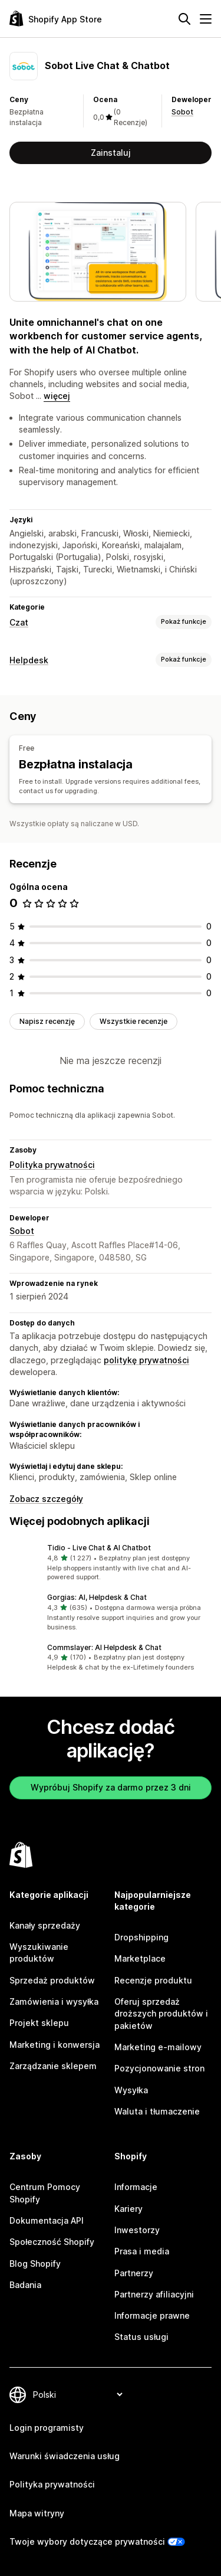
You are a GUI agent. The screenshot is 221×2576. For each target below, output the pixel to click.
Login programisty (46, 2428)
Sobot (182, 111)
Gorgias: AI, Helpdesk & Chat (97, 1597)
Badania (25, 2285)
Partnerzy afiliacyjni (154, 2294)
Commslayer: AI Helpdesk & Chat (104, 1647)
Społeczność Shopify (51, 2242)
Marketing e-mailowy (158, 2047)
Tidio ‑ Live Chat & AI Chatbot (99, 1547)
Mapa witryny (36, 2513)
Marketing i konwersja (54, 2045)
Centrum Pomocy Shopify (44, 2193)
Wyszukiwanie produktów (38, 1952)
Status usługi (141, 2337)
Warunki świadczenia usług (64, 2456)
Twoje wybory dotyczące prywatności (87, 2541)
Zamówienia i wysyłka (53, 2001)
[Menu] (206, 19)
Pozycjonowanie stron (159, 2068)
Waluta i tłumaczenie (157, 2111)
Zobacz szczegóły (46, 1499)
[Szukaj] (184, 19)
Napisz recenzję (47, 1021)
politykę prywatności (146, 1360)
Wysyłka (131, 2090)
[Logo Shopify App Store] (55, 19)
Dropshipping (141, 1937)
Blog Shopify (35, 2263)
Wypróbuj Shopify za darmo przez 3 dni (111, 1787)
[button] (110, 1563)
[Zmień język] (77, 2394)
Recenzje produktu (153, 1980)
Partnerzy (133, 2273)
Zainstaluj (111, 153)
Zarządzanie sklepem (53, 2066)
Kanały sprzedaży (44, 1925)
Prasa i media (141, 2251)
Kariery (128, 2209)
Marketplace (140, 1958)
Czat (18, 622)
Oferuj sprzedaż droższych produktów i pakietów (161, 2013)
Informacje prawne (152, 2315)
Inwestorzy (137, 2230)
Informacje (135, 2187)
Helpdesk (28, 660)
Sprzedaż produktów (52, 1980)
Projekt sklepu (39, 2023)
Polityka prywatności (52, 1165)
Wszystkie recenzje (133, 1021)
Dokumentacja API (46, 2220)
